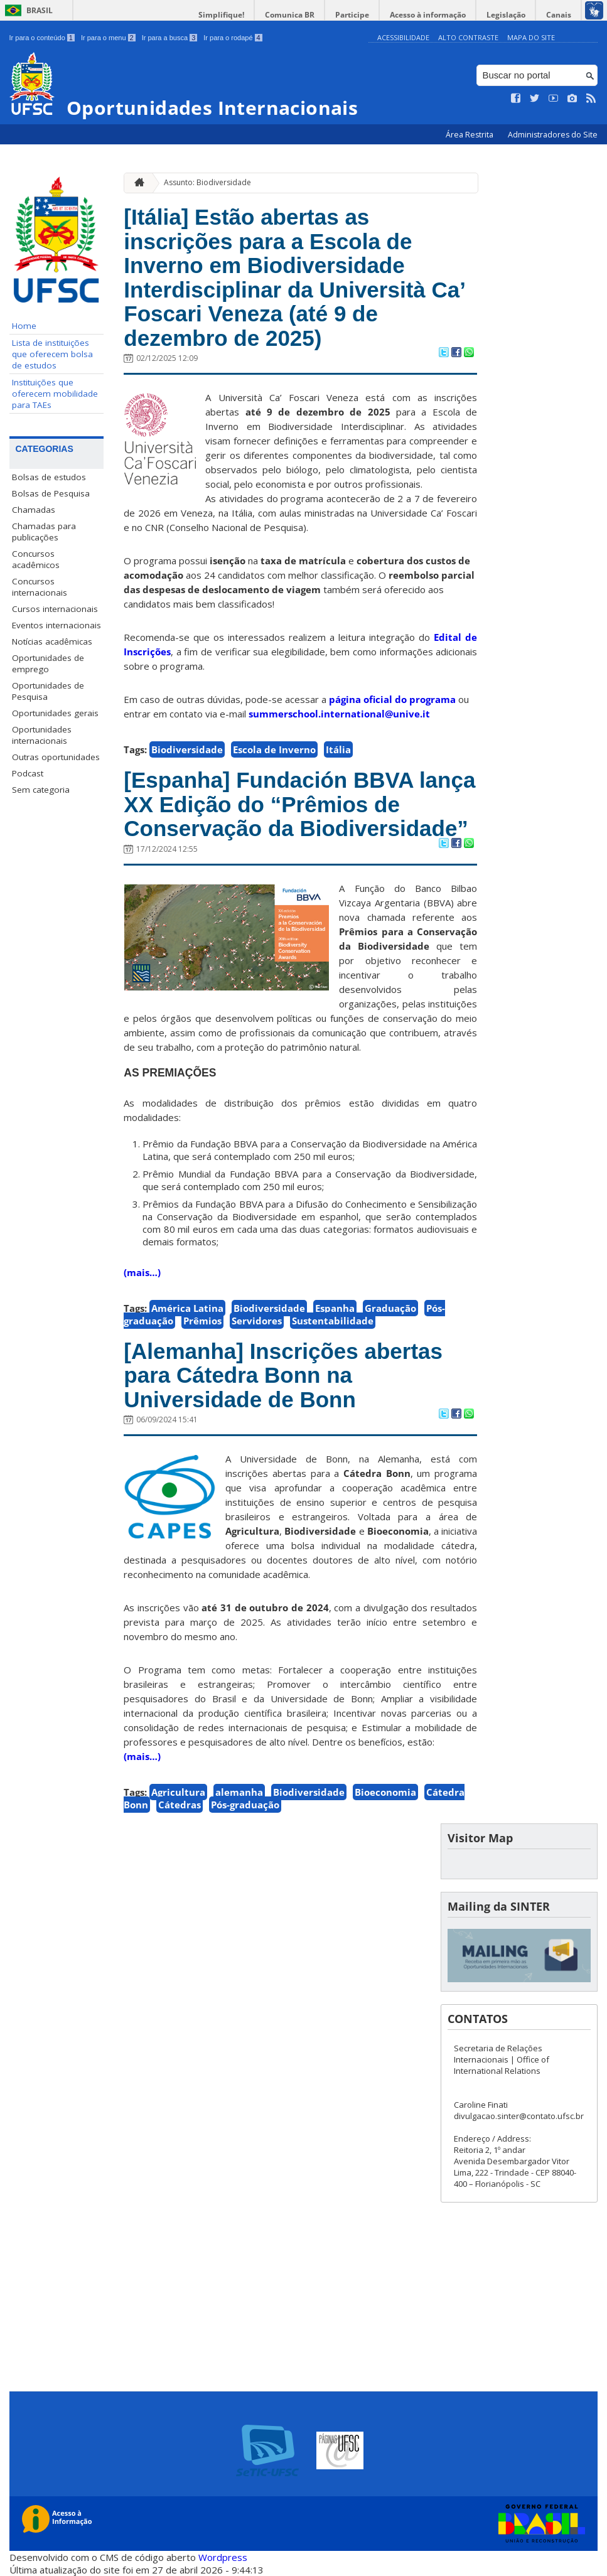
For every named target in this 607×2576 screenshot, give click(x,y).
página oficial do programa (392, 699)
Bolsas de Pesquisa (51, 493)
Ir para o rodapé (232, 37)
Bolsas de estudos (49, 477)
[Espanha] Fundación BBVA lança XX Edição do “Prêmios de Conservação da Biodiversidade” (299, 804)
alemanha (239, 1792)
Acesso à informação (428, 14)
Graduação (390, 1308)
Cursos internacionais (55, 608)
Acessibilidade (403, 37)
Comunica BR (289, 14)
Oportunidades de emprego (48, 663)
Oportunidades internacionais (42, 735)
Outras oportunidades (56, 757)
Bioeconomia (385, 1792)
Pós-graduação (245, 1804)
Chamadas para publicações (44, 531)
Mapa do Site (531, 37)
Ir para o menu (108, 37)
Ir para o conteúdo (42, 37)
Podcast (27, 773)
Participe (352, 14)
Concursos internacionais (39, 587)
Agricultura (178, 1792)
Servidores (257, 1320)
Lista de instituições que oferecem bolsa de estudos (52, 354)
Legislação (505, 14)
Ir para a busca (170, 37)
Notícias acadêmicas (52, 641)
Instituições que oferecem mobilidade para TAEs (55, 394)
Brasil (39, 10)
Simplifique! (221, 14)
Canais (558, 14)
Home (24, 325)
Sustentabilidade (332, 1320)
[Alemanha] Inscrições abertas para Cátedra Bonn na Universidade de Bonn (283, 1375)
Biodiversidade (187, 749)
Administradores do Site (553, 134)
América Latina (187, 1308)
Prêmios (202, 1320)
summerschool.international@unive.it (339, 713)
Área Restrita (470, 134)
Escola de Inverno (274, 749)
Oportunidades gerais (55, 713)
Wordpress (222, 2557)
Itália (338, 749)
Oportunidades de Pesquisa (48, 691)
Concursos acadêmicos (36, 559)
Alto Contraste (468, 37)
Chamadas (33, 509)
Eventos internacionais (56, 625)
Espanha (335, 1308)
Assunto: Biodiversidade (207, 182)
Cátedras (179, 1804)
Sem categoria (41, 789)
